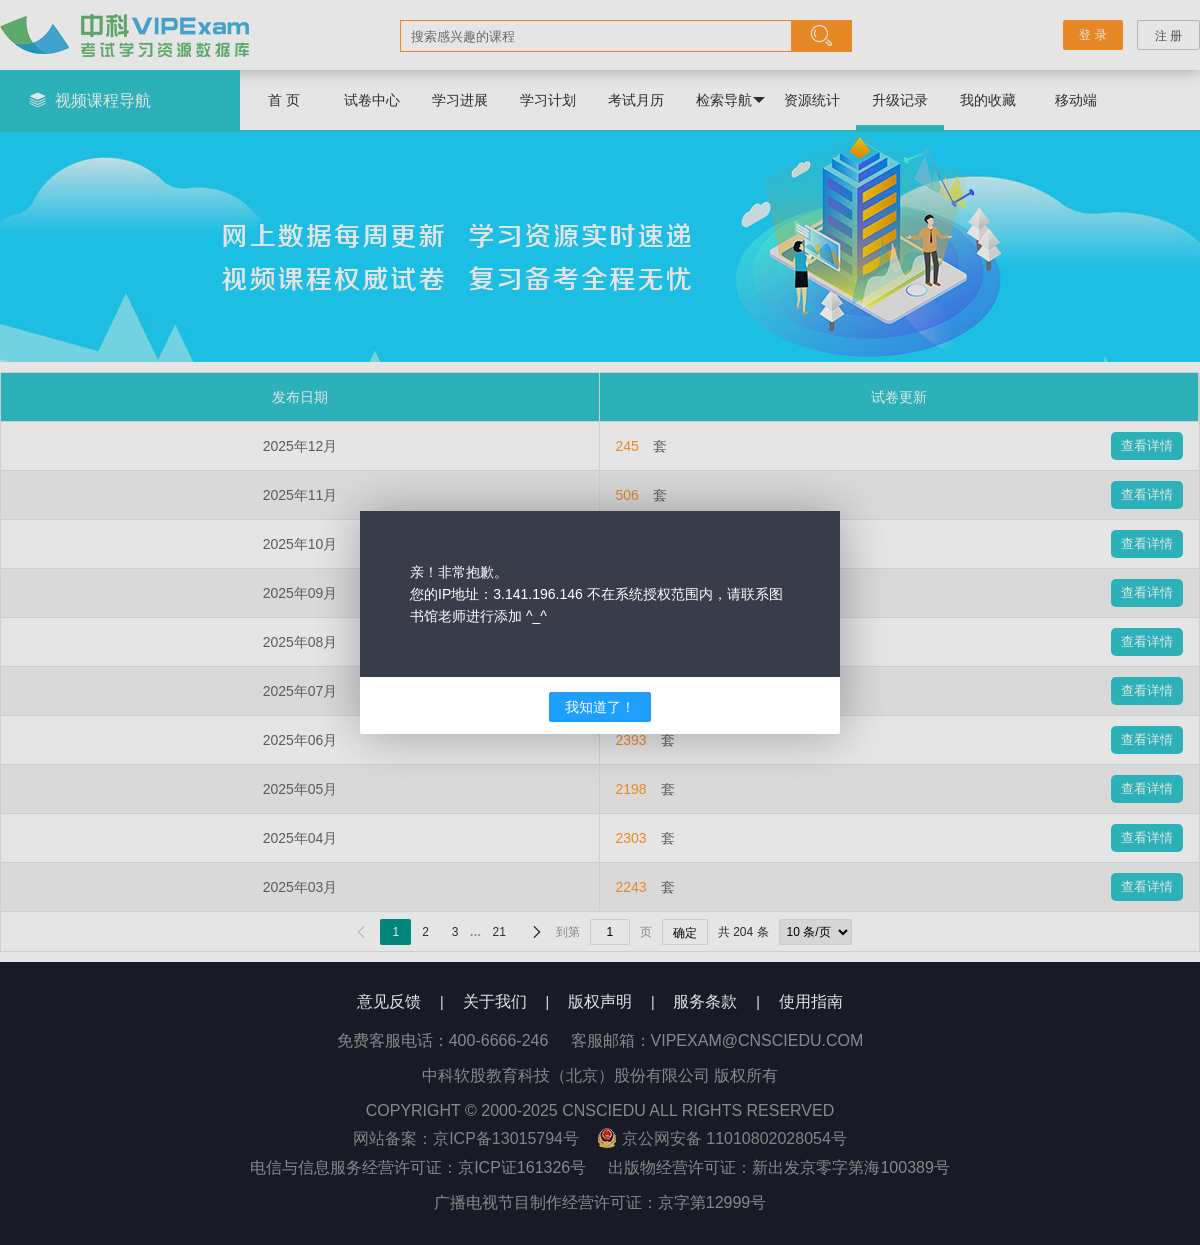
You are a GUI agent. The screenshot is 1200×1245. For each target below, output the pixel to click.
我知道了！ (600, 707)
